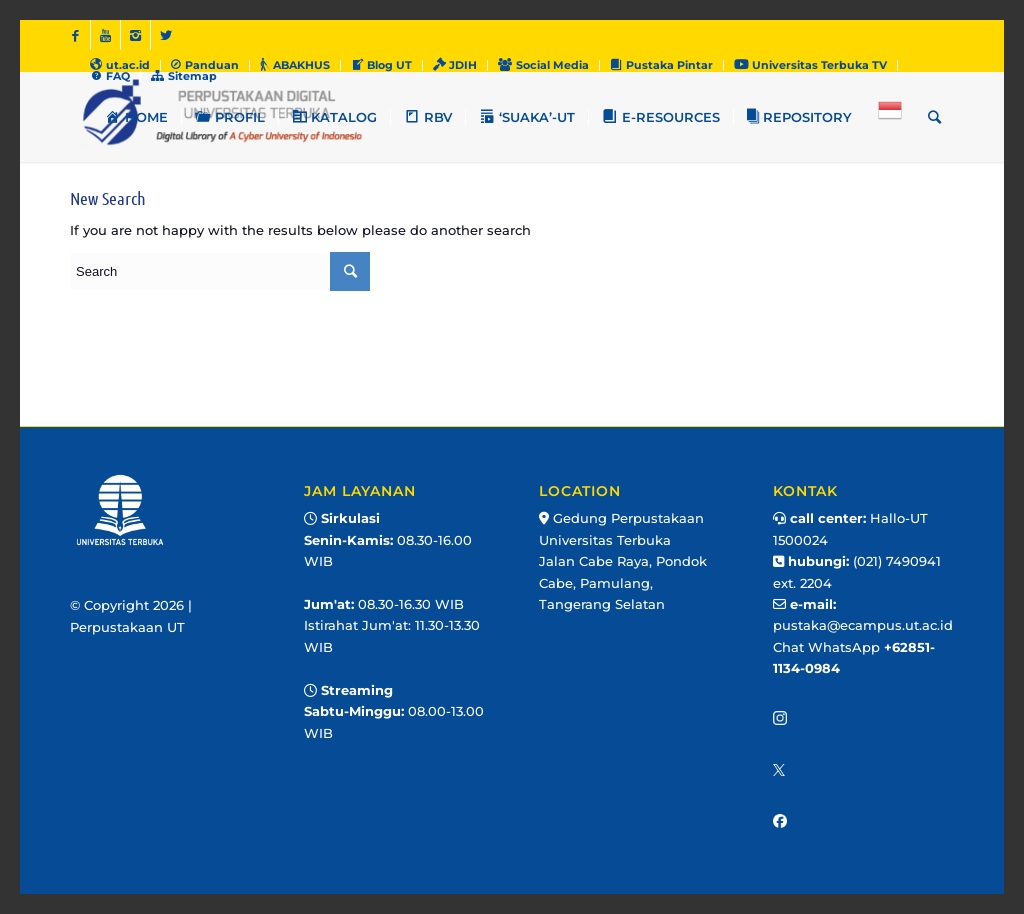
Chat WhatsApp (828, 647)
